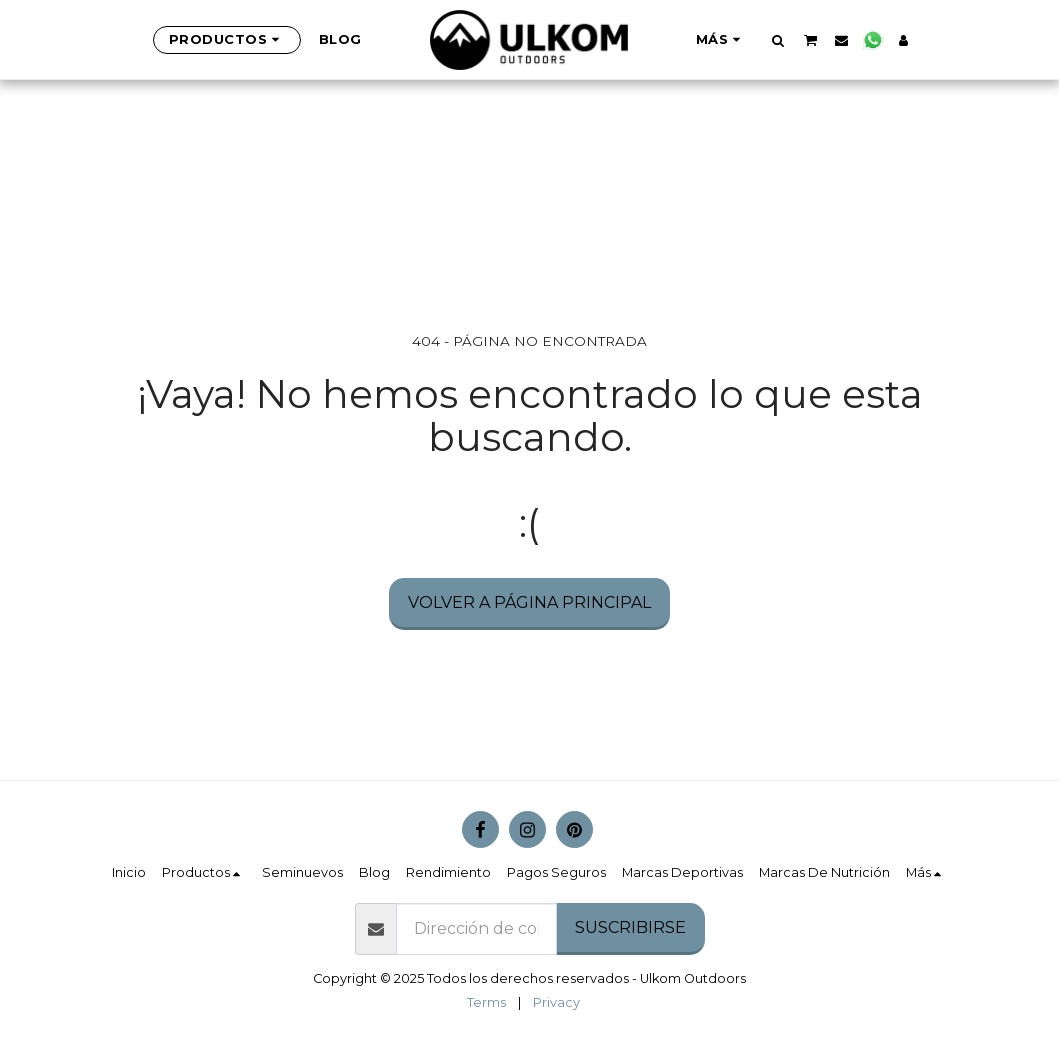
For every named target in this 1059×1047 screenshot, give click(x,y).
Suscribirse (630, 927)
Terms (486, 1002)
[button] (778, 40)
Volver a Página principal (529, 602)
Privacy (556, 1002)
